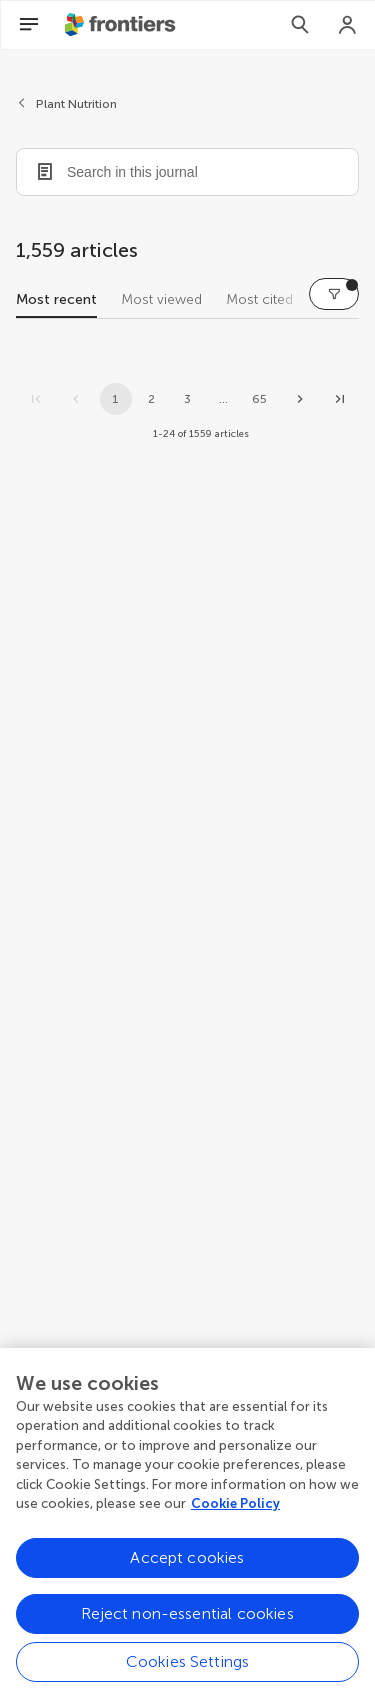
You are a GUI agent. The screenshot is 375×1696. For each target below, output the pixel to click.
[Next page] (300, 399)
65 (259, 399)
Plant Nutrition (76, 104)
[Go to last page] (340, 399)
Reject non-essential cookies (187, 1620)
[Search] (300, 25)
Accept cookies (187, 1564)
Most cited (259, 299)
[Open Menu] (29, 25)
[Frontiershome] (122, 25)
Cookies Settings (188, 1668)
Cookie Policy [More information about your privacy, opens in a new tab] (235, 1510)
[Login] (348, 25)
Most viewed (161, 299)
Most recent (56, 299)
